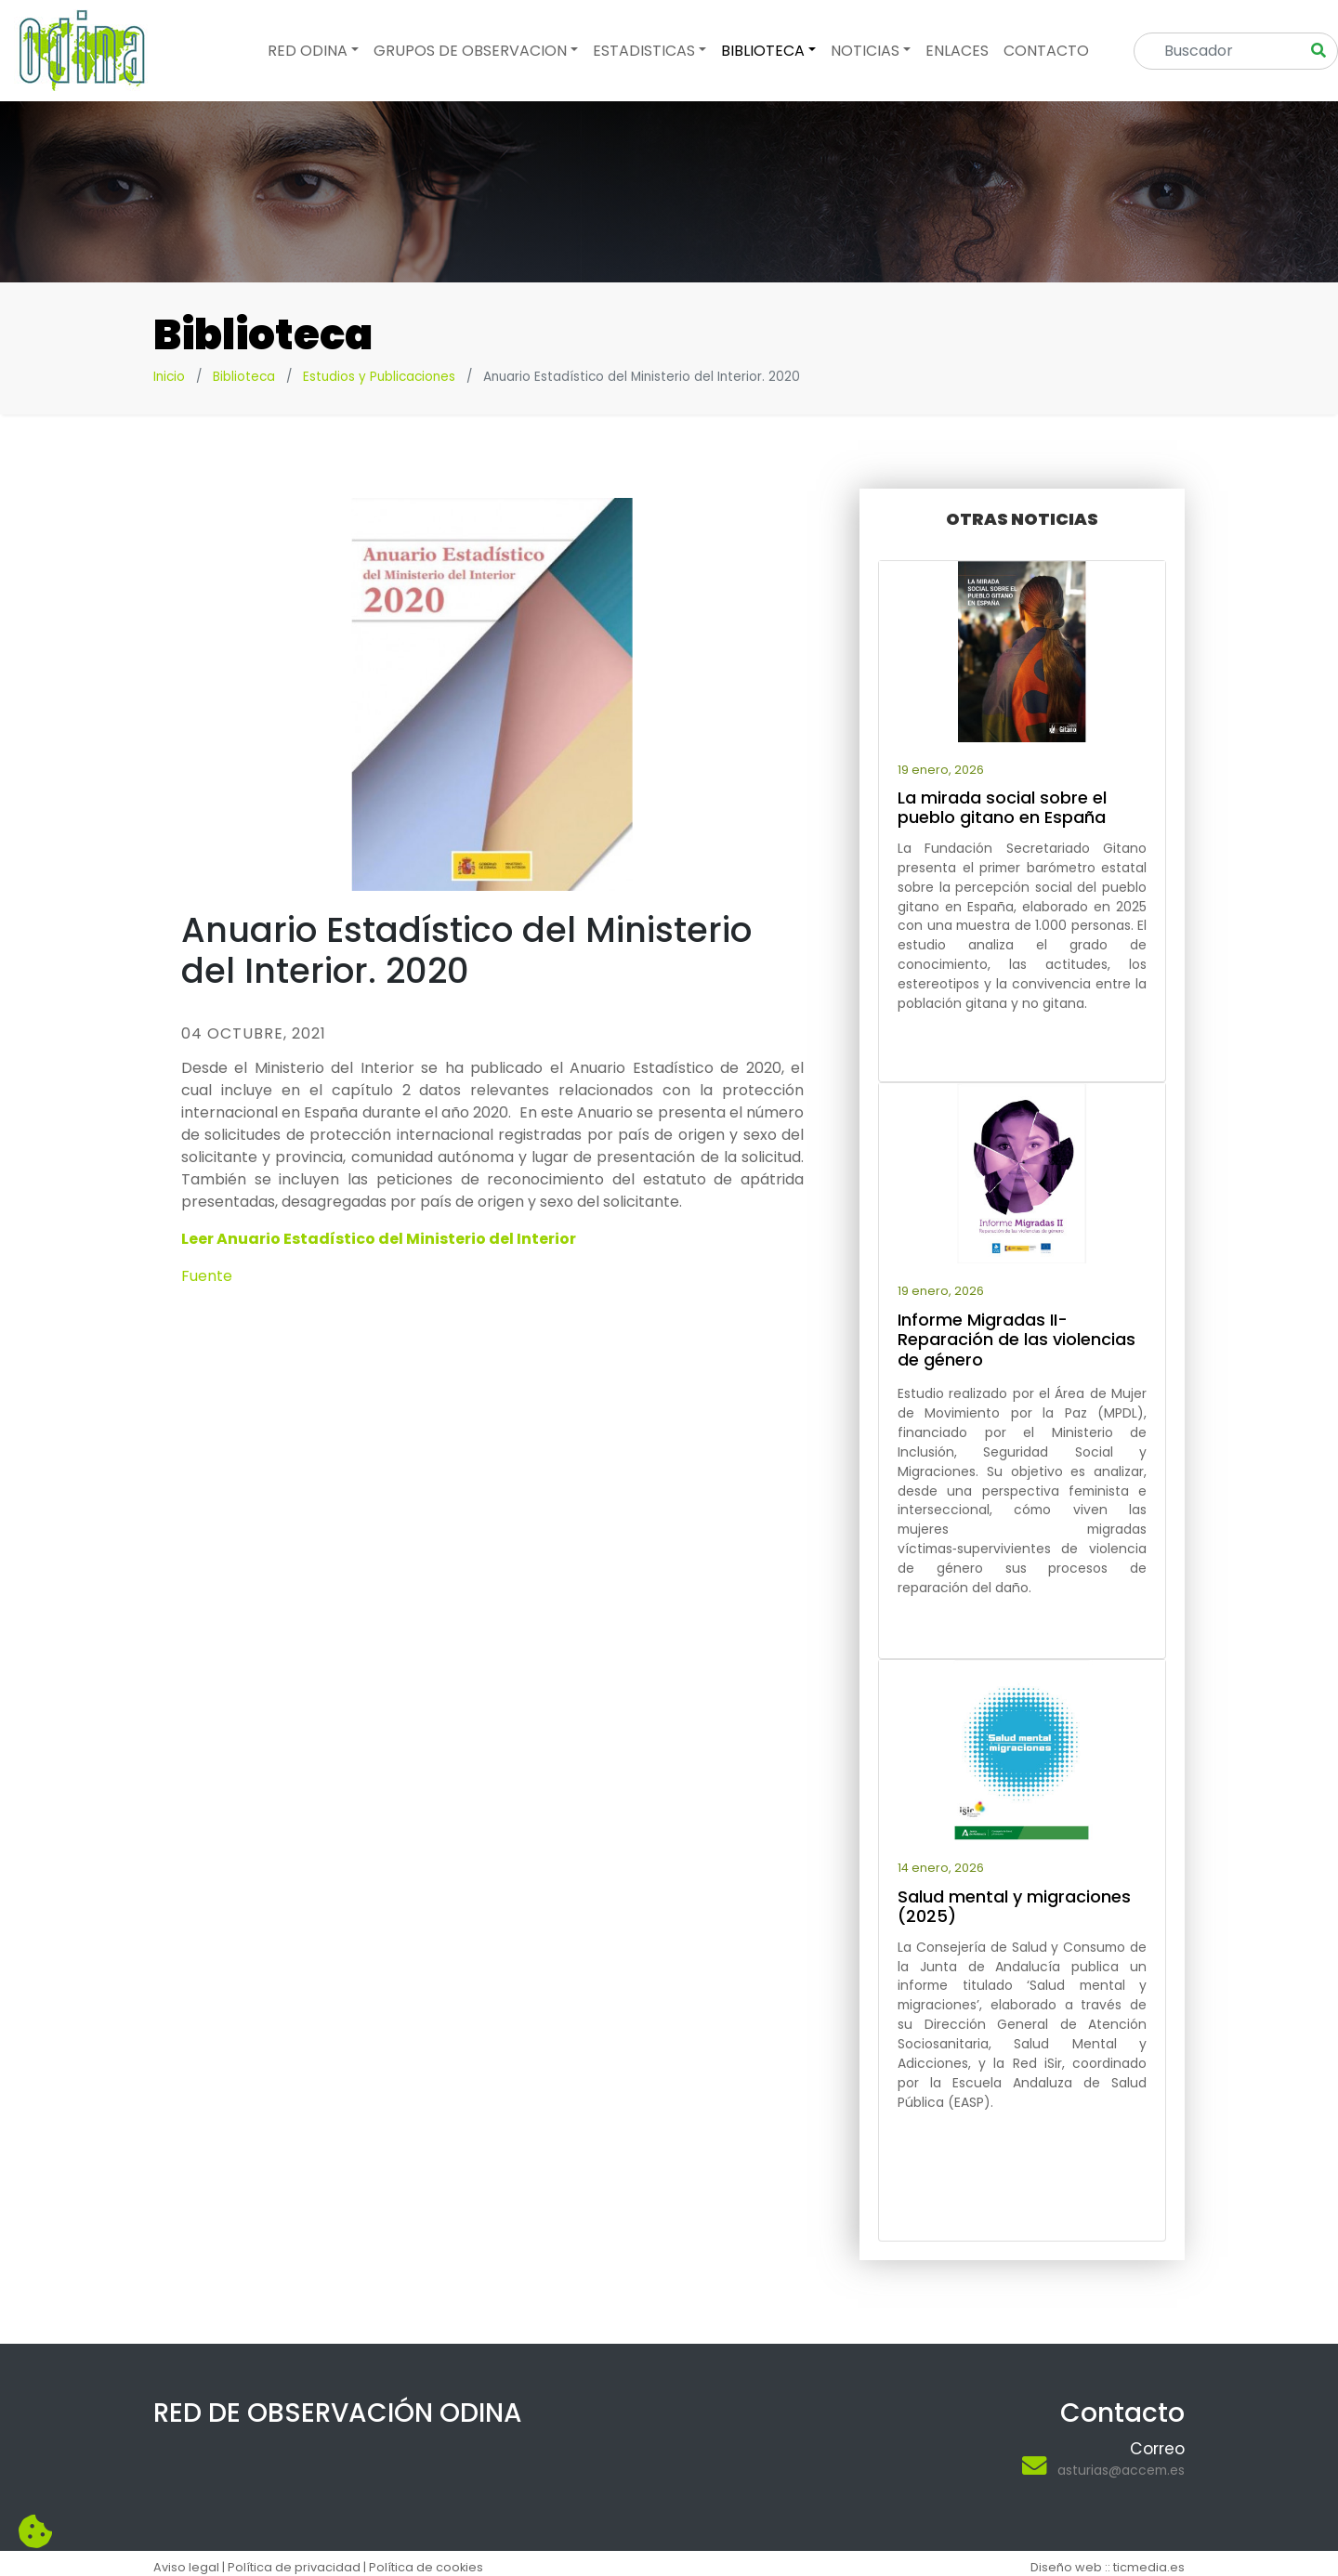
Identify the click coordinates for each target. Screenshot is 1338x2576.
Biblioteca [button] (763, 50)
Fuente (206, 1276)
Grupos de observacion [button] (470, 50)
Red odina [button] (308, 50)
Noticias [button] (865, 50)
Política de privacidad (294, 2567)
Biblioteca (244, 377)
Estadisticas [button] (644, 50)
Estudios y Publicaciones (379, 377)
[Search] (1222, 51)
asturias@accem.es (1121, 2470)
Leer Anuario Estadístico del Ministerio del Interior (378, 1238)
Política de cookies (426, 2567)
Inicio (169, 377)
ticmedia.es (1149, 2567)
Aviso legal (186, 2567)
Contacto (1046, 50)
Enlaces (957, 50)
